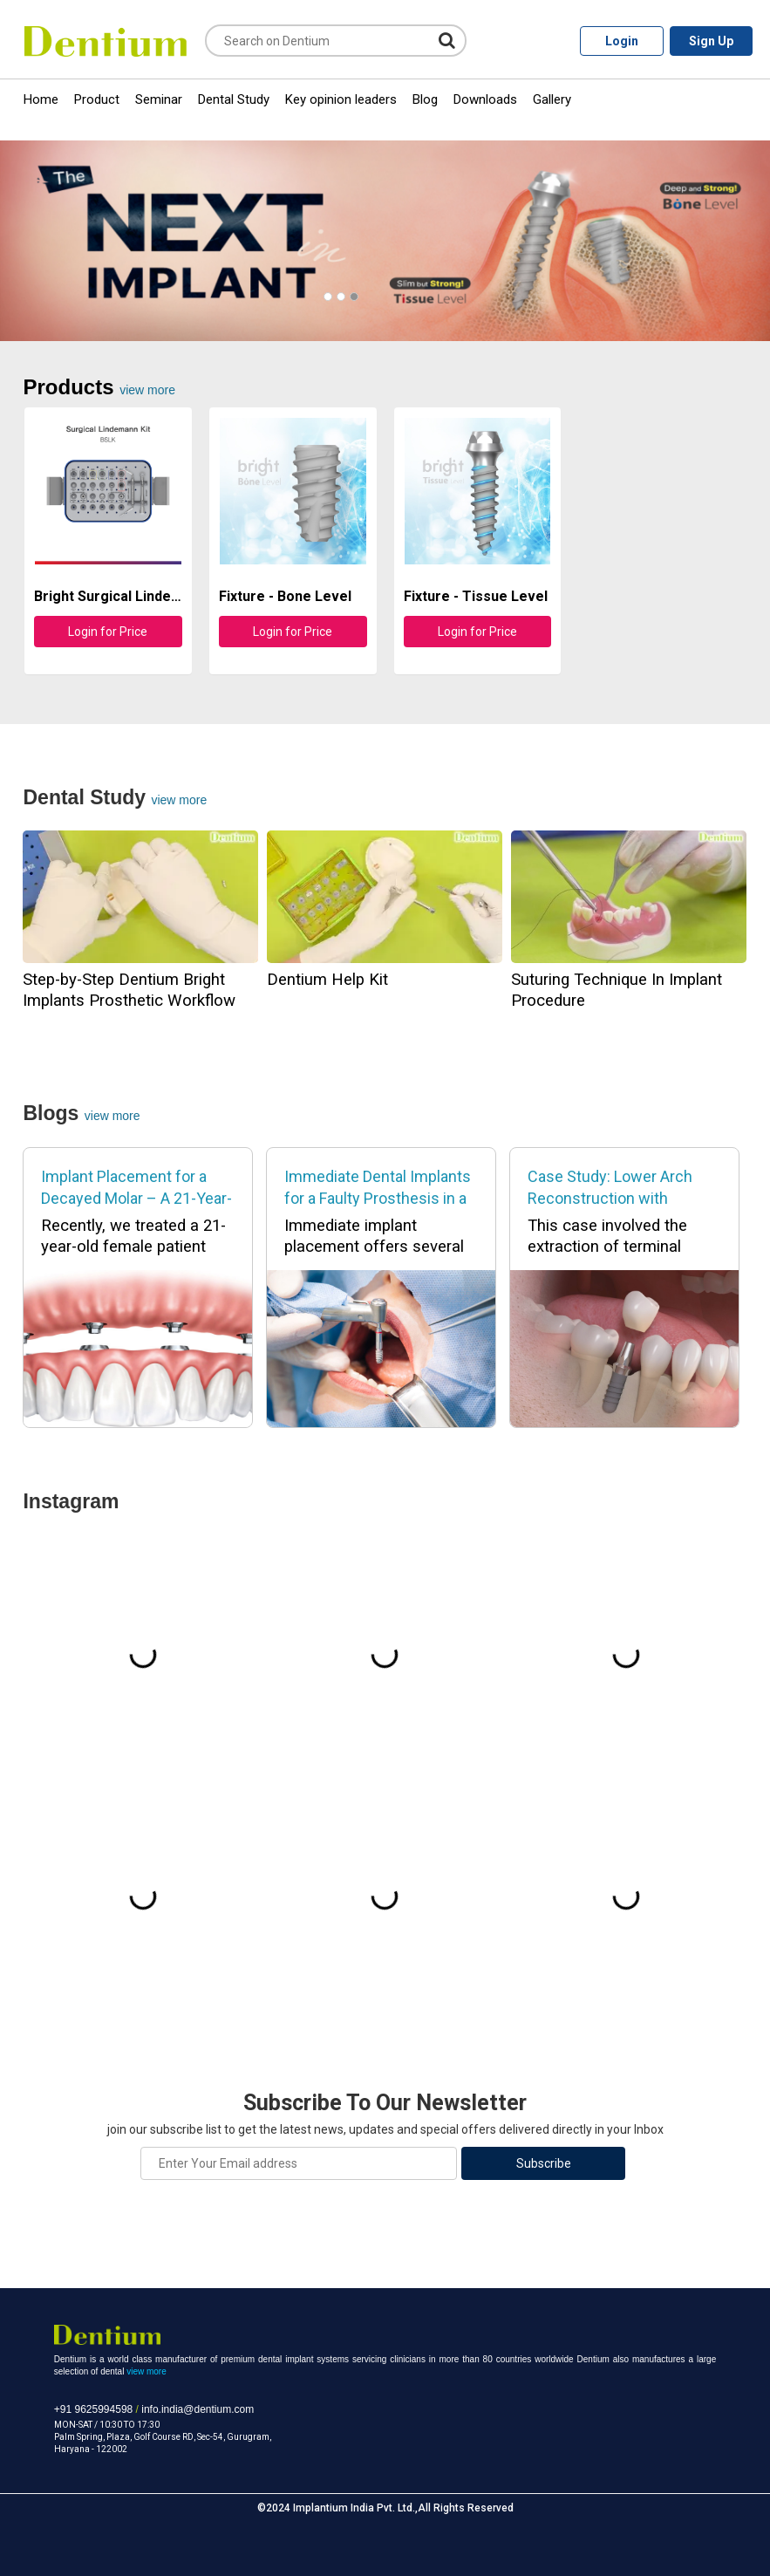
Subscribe (543, 2163)
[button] (328, 296)
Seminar (158, 99)
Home (41, 99)
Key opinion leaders (341, 99)
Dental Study (233, 99)
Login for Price (107, 632)
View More (112, 1116)
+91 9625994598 (93, 2409)
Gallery (552, 99)
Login (621, 41)
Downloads (485, 99)
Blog (425, 99)
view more (147, 390)
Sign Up (711, 41)
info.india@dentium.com (197, 2409)
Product (96, 99)
